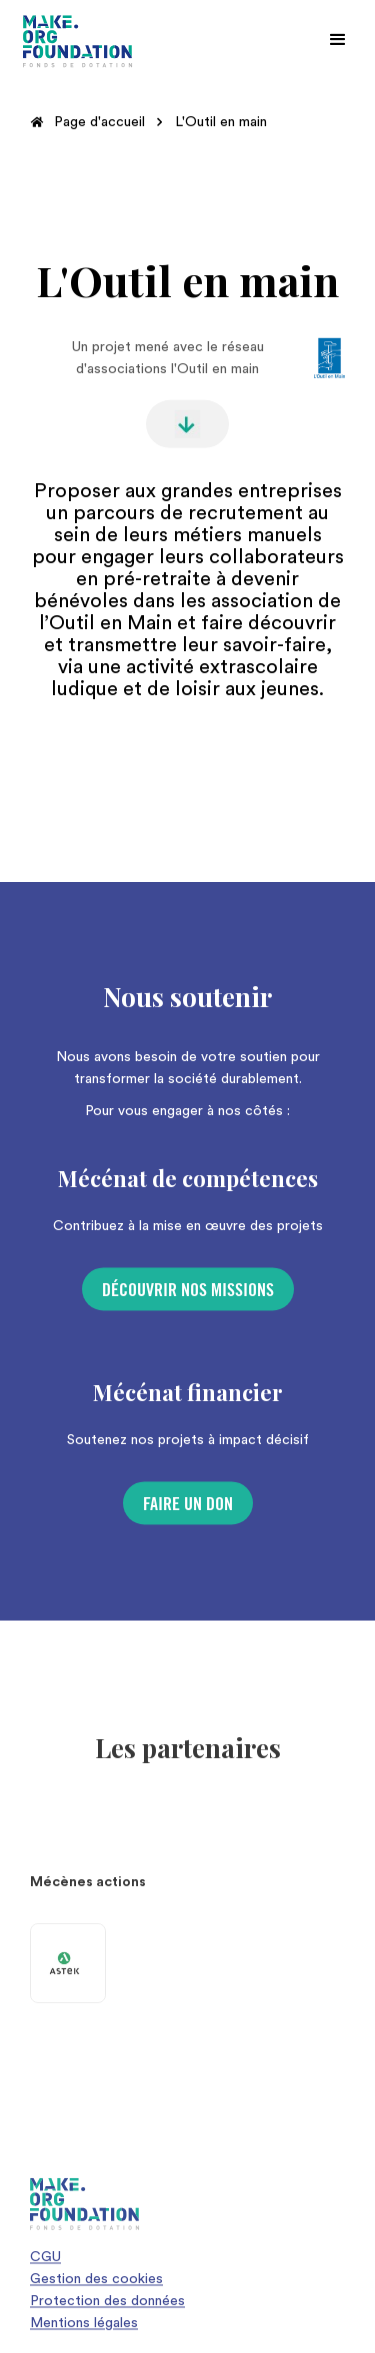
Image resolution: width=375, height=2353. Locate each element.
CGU (45, 2266)
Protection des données (107, 2310)
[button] (338, 40)
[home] (78, 41)
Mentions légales (84, 2332)
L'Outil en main (221, 122)
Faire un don (188, 1513)
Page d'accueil (99, 122)
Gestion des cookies (96, 2288)
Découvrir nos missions (188, 1299)
